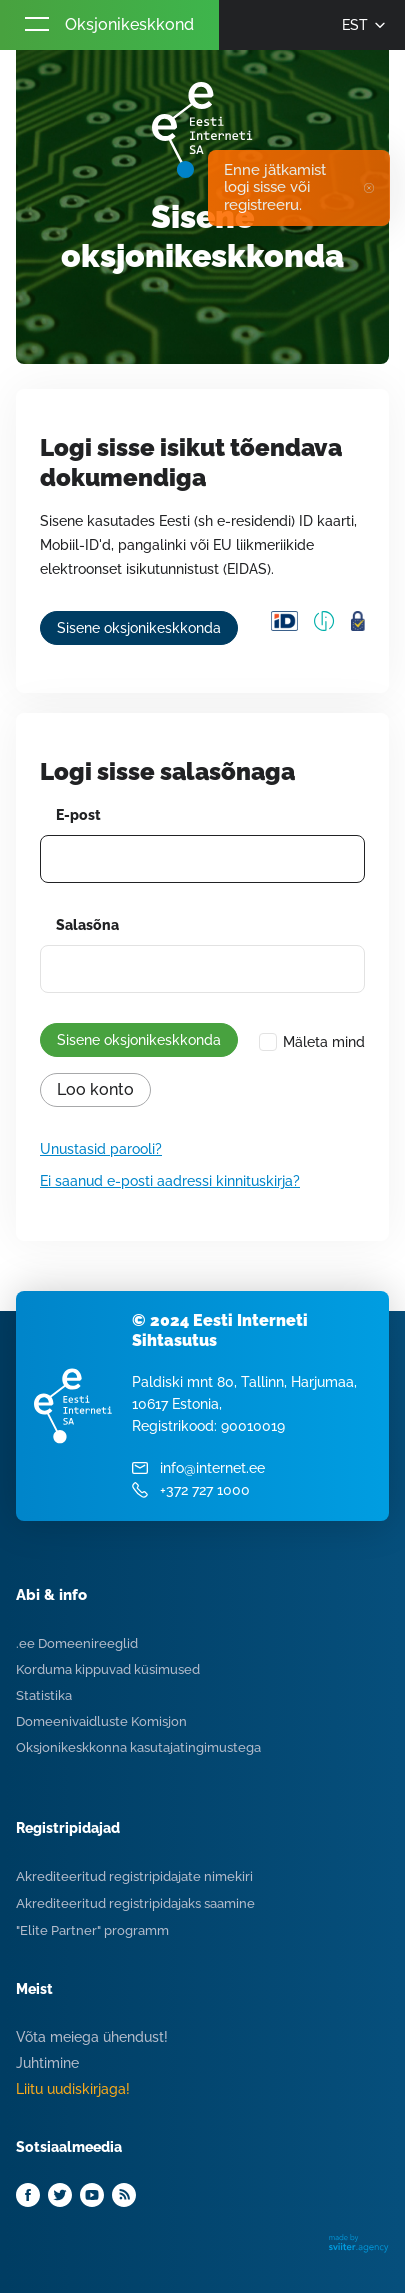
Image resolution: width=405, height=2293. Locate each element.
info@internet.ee (212, 1468)
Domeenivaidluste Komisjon (101, 1721)
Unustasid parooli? (101, 1149)
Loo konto (95, 1089)
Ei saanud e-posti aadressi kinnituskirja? (170, 1181)
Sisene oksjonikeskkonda (139, 628)
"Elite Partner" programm (92, 1930)
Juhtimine (47, 2063)
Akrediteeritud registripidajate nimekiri (134, 1876)
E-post (78, 815)
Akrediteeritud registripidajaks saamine (135, 1903)
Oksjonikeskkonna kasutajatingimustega (138, 1747)
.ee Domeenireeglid (77, 1643)
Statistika (44, 1695)
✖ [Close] (369, 188)
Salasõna (87, 925)
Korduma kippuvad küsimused (108, 1669)
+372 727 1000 (205, 1490)
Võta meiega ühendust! (92, 2037)
